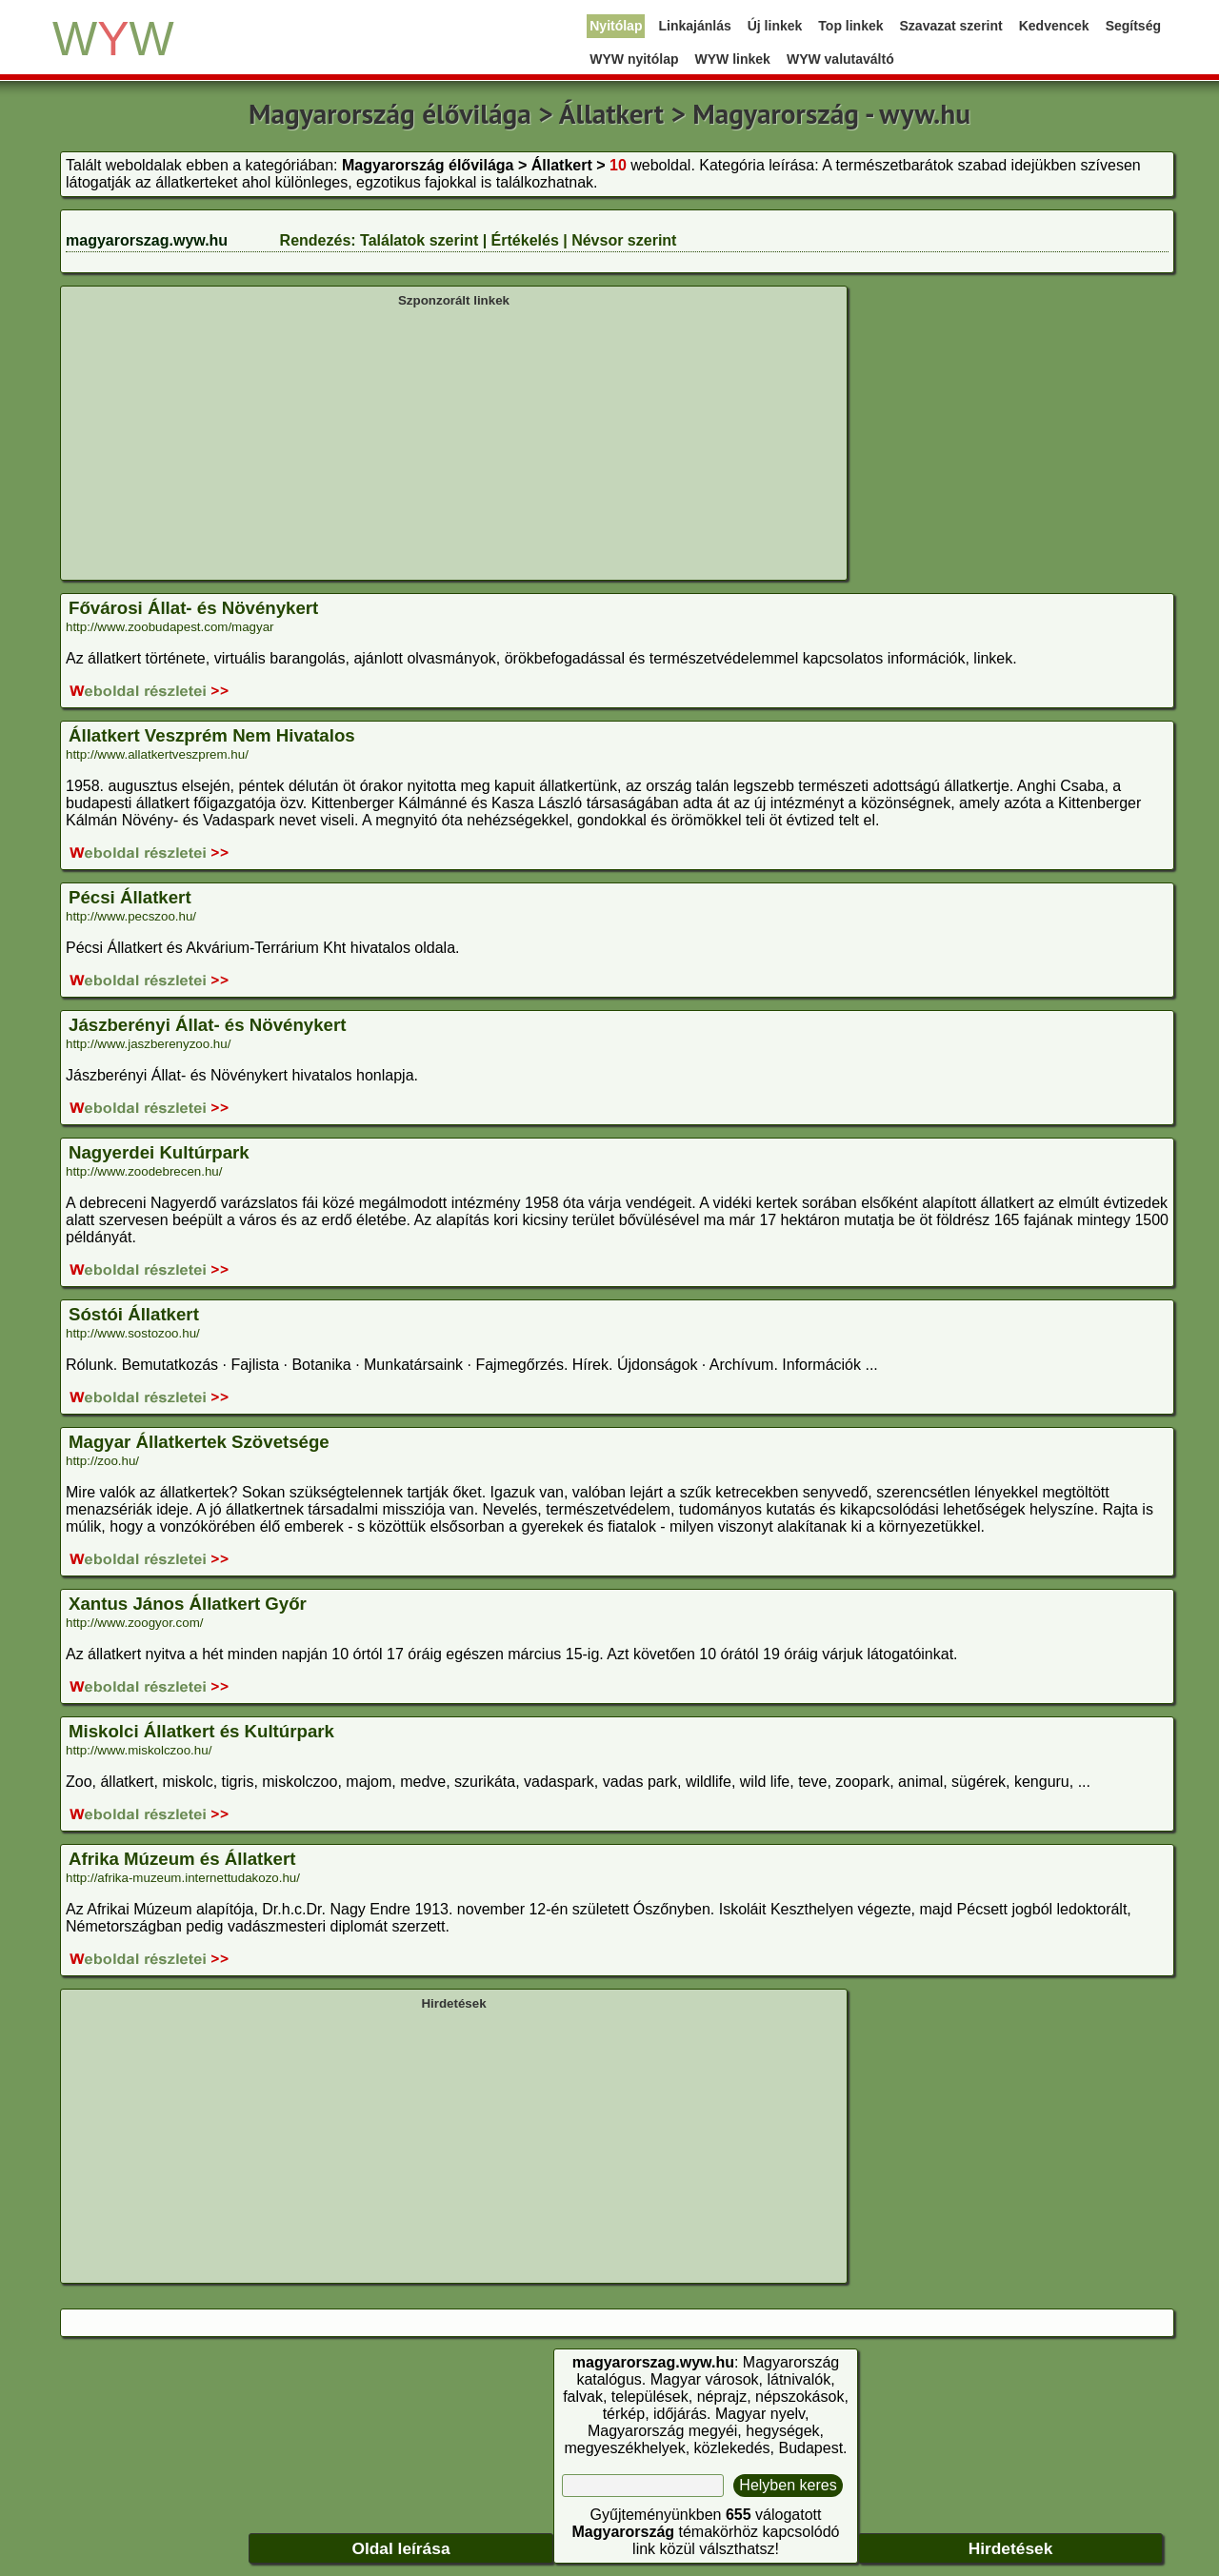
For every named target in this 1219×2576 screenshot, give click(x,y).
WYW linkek (732, 59)
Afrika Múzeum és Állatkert (182, 1859)
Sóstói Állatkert (134, 1314)
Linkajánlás (694, 25)
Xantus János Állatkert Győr (188, 1604)
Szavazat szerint (951, 25)
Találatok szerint (419, 240)
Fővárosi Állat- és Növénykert (193, 608)
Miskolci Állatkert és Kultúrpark (201, 1731)
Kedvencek (1054, 25)
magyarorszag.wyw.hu (147, 240)
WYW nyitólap (634, 59)
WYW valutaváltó (840, 59)
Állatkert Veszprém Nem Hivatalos (212, 735)
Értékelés (525, 240)
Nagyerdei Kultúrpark (159, 1152)
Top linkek (850, 25)
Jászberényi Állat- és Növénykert (207, 1025)
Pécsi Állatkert (130, 897)
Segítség (1133, 25)
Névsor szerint (623, 240)
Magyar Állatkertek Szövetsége (199, 1442)
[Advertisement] (454, 441)
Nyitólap (616, 25)
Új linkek (775, 25)
